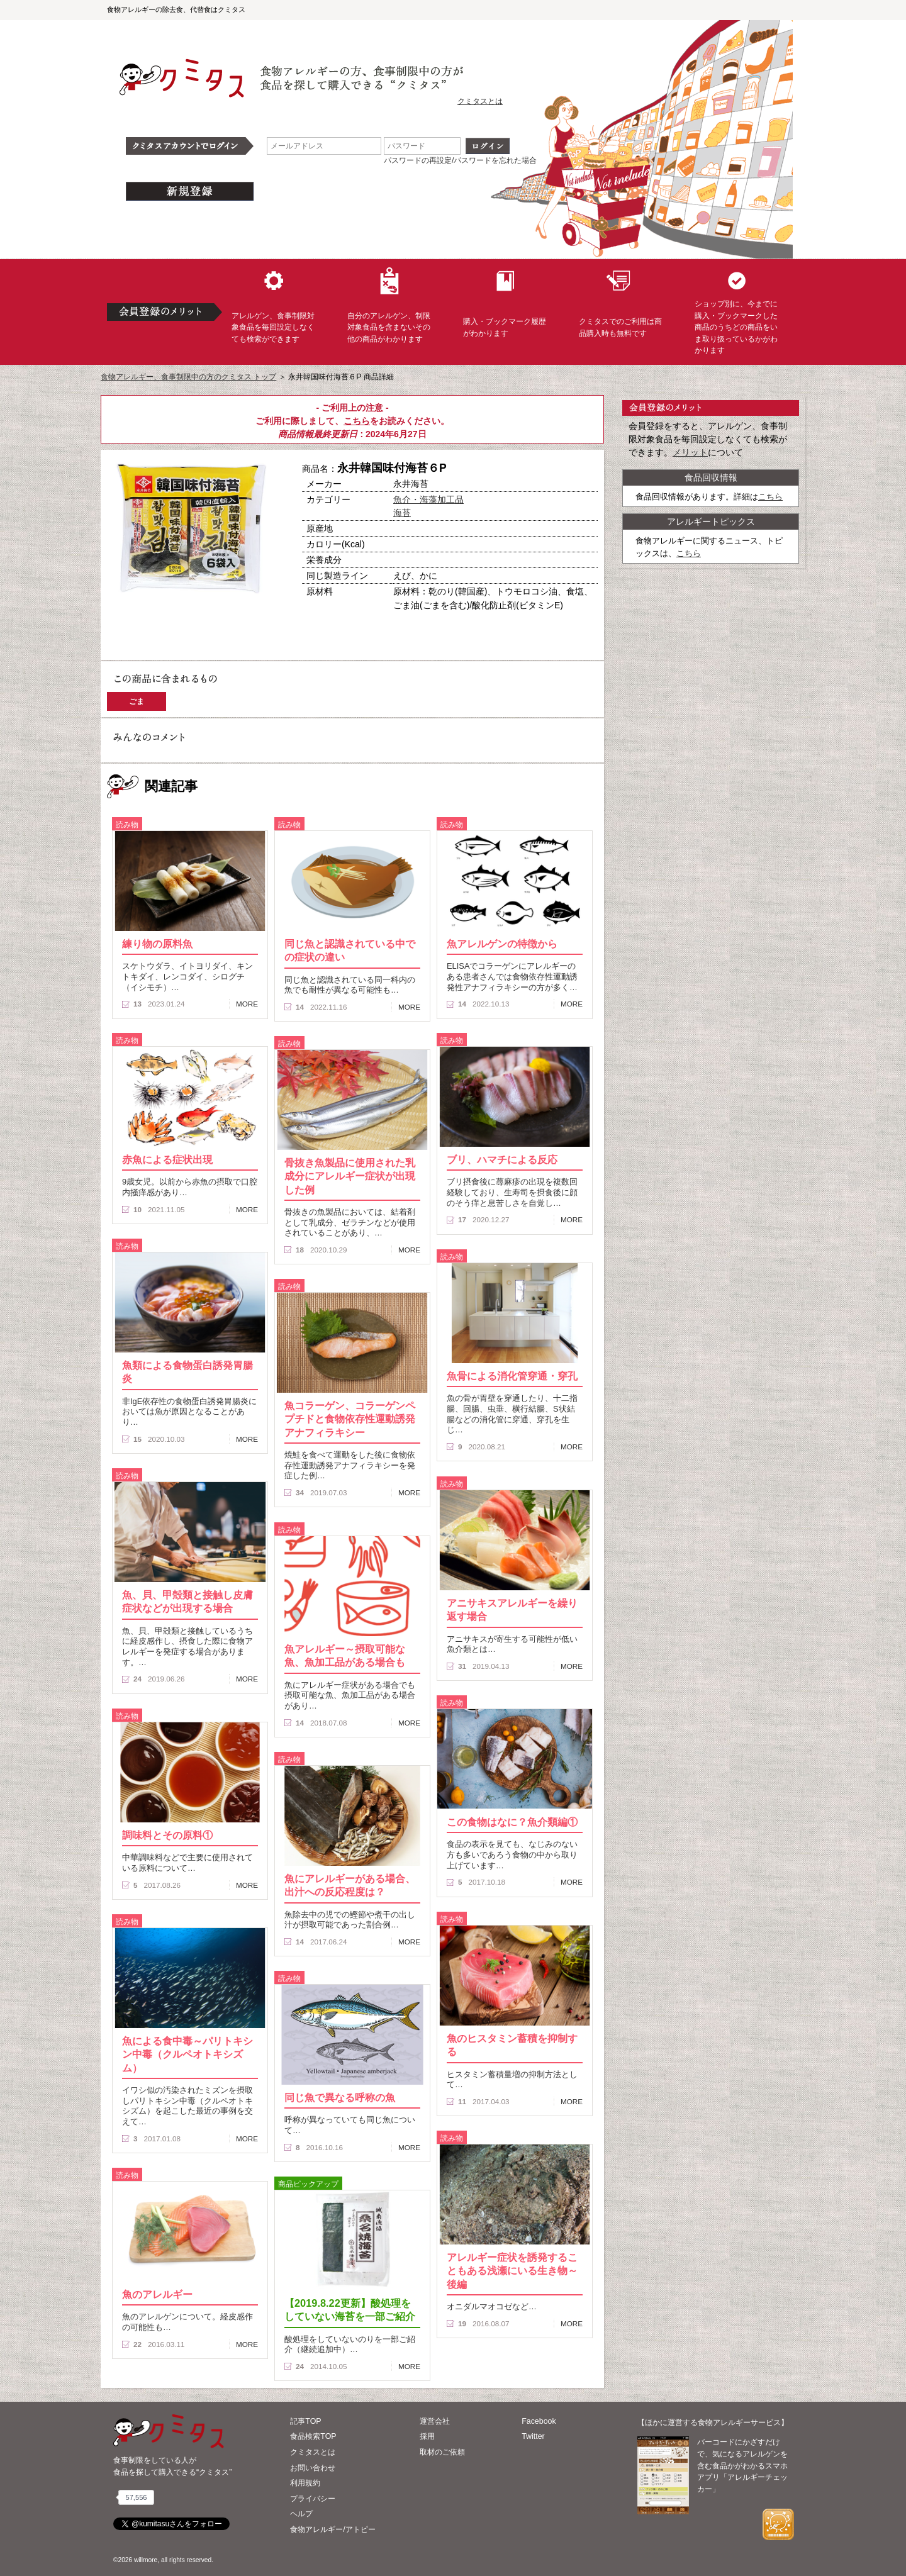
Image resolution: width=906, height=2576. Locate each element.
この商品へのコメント (149, 643)
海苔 (402, 513)
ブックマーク (234, 621)
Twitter (533, 2436)
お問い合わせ (312, 2467)
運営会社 (435, 2421)
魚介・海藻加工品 (428, 499)
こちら (357, 421)
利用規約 (305, 2482)
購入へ (148, 621)
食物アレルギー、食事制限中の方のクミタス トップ (188, 376)
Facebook (539, 2421)
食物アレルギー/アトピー (332, 2529)
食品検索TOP (313, 2436)
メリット (690, 452)
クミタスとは (480, 101)
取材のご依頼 (442, 2452)
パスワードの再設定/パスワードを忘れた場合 (460, 160)
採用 (427, 2436)
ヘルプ (301, 2513)
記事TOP (305, 2421)
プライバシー (312, 2498)
